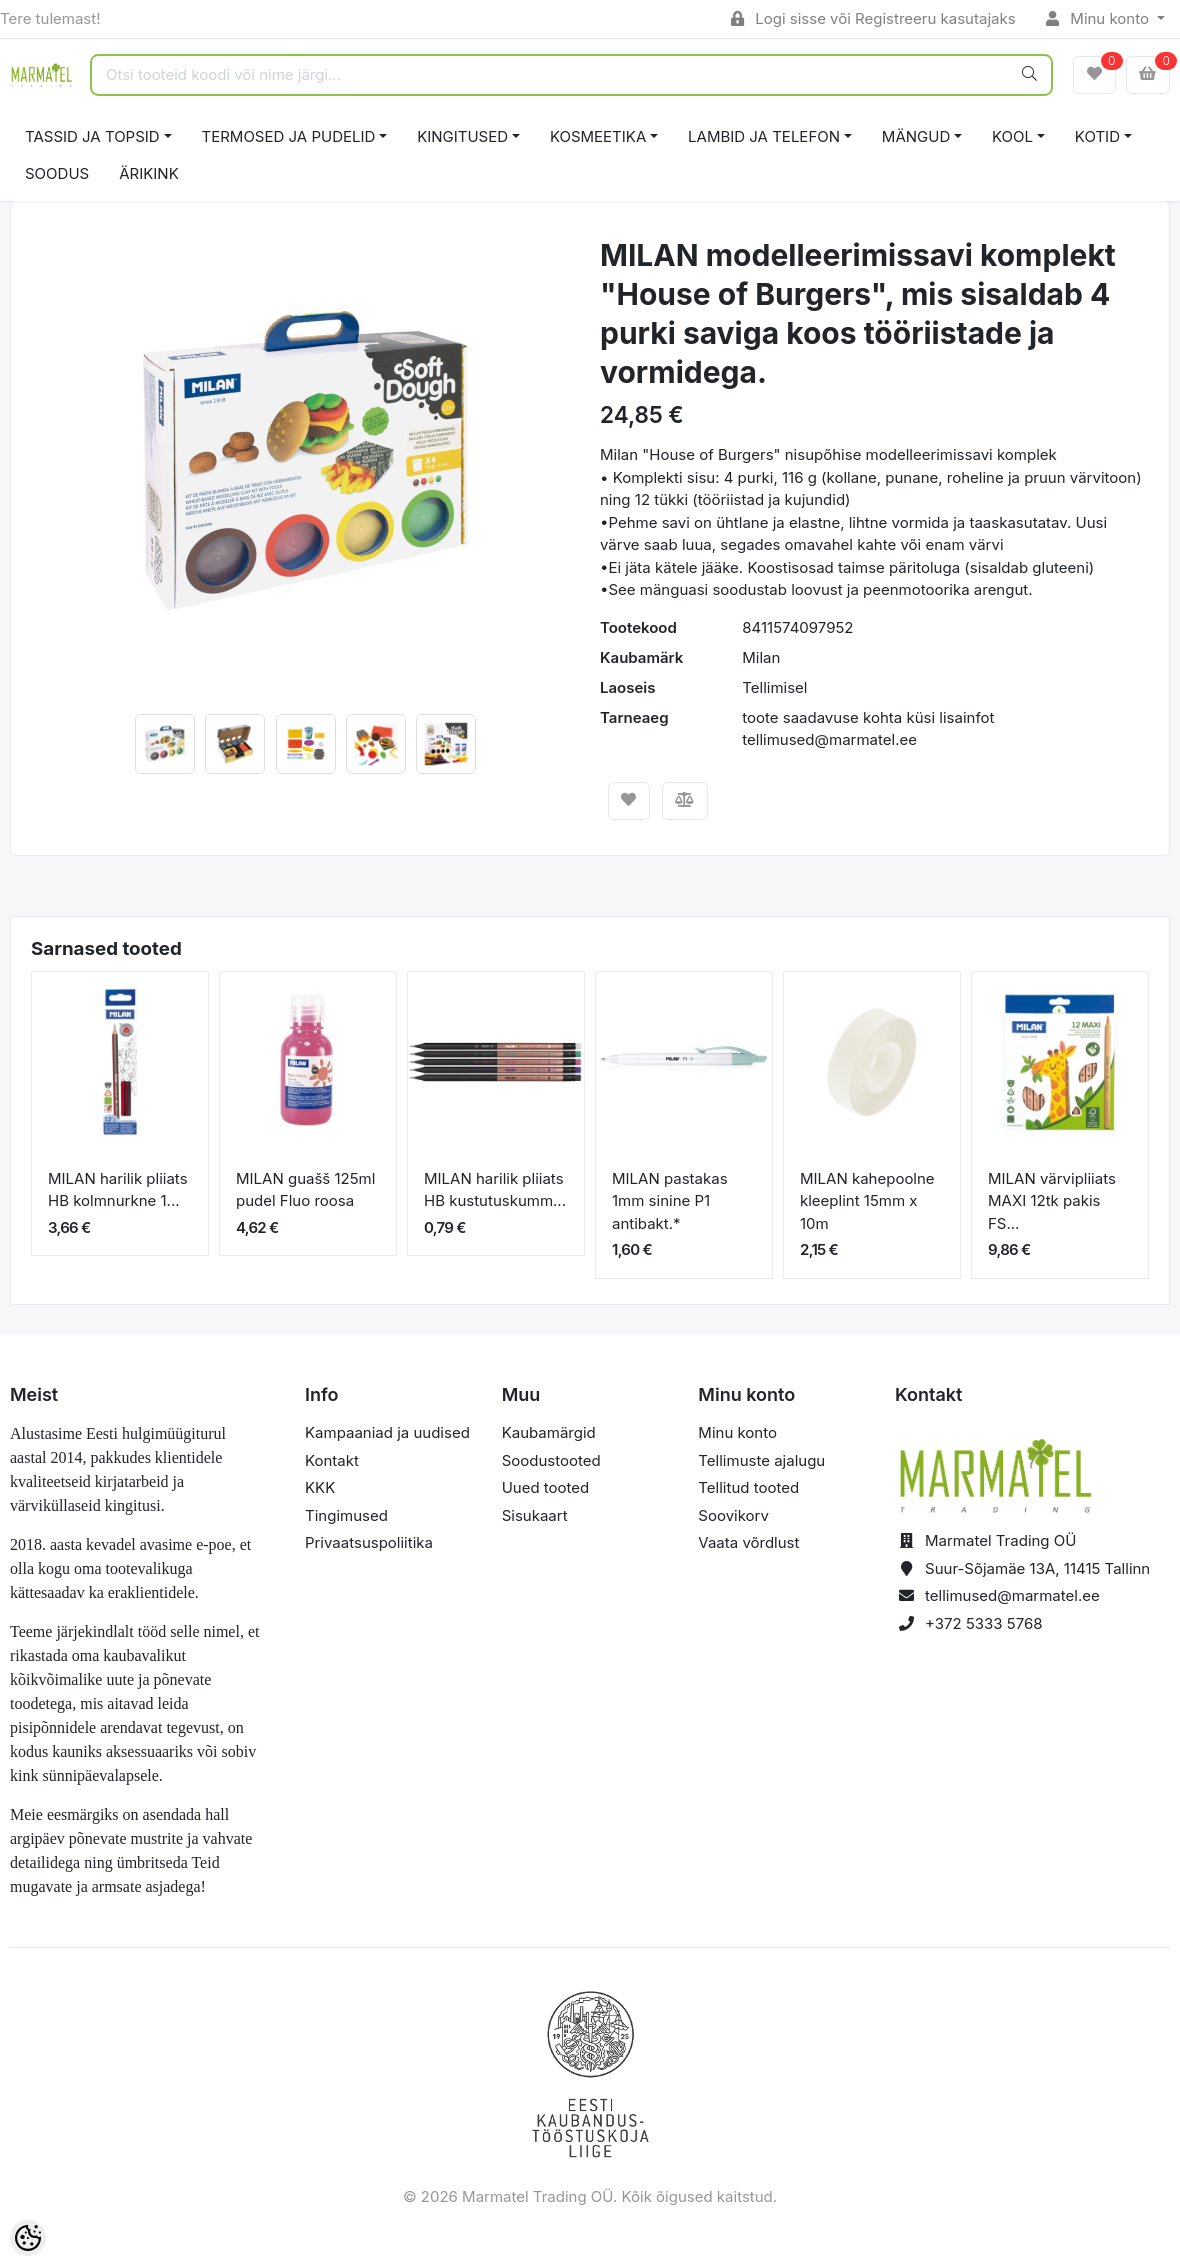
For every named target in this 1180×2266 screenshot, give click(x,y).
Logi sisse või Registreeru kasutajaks (873, 18)
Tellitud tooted (748, 1487)
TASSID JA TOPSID (92, 136)
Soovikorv (733, 1515)
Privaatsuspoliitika (369, 1542)
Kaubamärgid (549, 1432)
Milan (761, 657)
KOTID (1097, 136)
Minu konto (1100, 18)
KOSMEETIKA (598, 136)
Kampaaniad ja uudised (387, 1432)
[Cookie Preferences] (28, 2238)
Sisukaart (535, 1515)
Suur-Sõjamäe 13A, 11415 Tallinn (1037, 1568)
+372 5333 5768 (984, 1623)
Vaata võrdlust (748, 1542)
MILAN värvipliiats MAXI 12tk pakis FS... (1052, 1201)
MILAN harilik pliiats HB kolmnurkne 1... (118, 1190)
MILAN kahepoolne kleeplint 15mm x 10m (867, 1201)
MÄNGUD (916, 136)
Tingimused (346, 1515)
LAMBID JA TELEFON (764, 136)
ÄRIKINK (149, 173)
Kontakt (332, 1460)
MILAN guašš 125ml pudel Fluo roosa (305, 1190)
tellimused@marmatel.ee (1012, 1595)
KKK (320, 1487)
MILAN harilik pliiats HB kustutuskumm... (495, 1190)
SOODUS (57, 173)
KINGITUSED (462, 136)
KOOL (1012, 136)
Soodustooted (551, 1460)
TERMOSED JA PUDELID (289, 136)
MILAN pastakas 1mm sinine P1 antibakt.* (670, 1201)
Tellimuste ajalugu (761, 1460)
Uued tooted (546, 1487)
